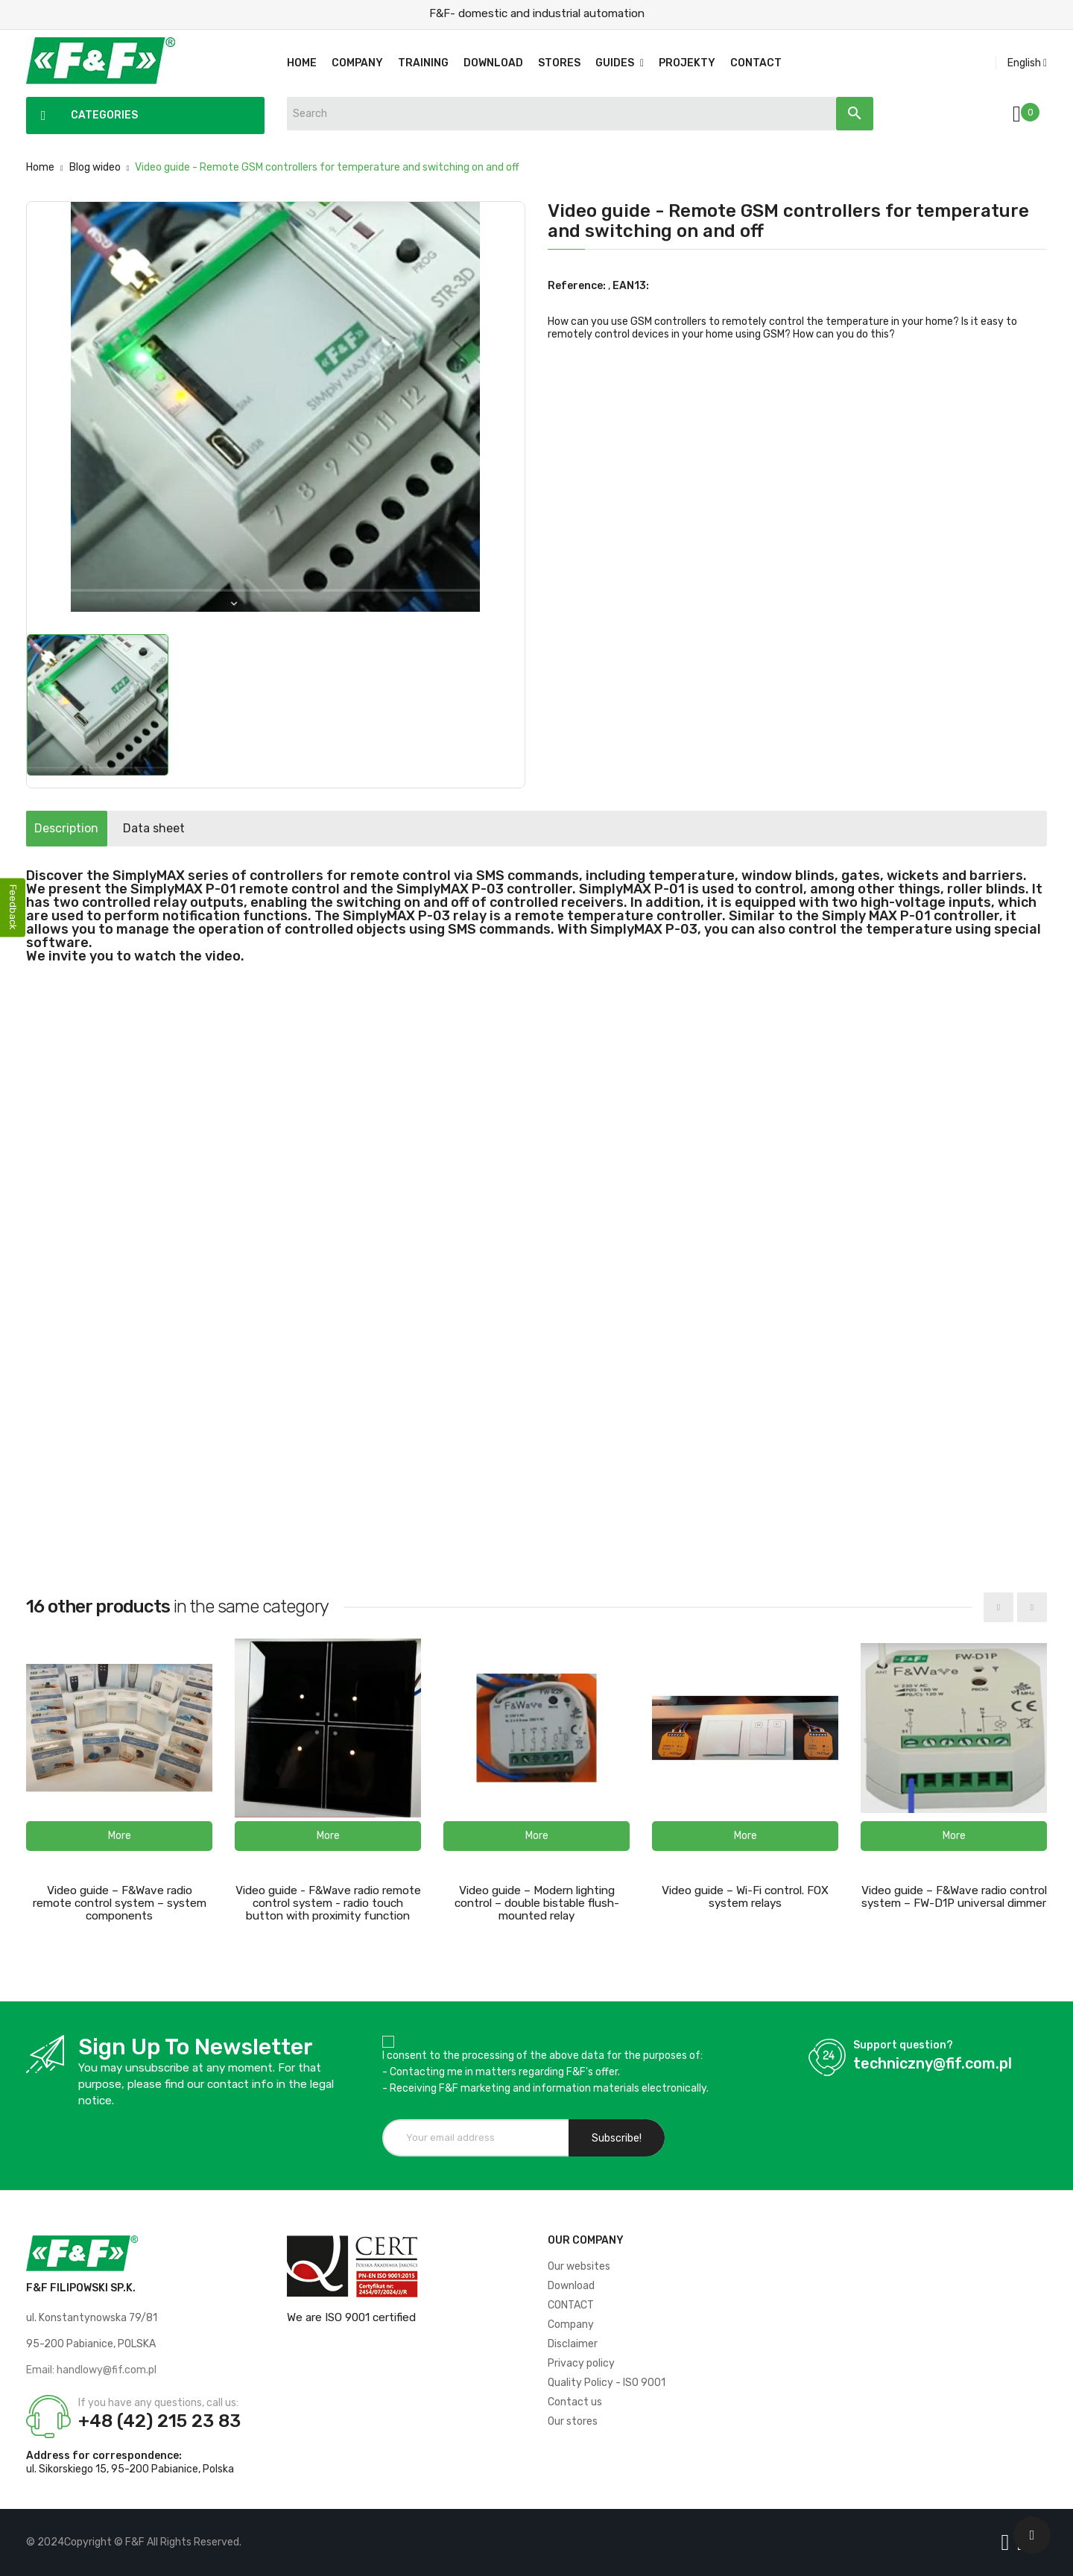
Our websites (579, 2266)
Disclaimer (573, 2344)
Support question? (903, 2045)
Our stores (573, 2421)
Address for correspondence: (104, 2455)
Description (80, 828)
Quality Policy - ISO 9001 (606, 2382)
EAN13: (631, 285)
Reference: (577, 285)
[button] (119, 1836)
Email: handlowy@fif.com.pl (91, 2370)
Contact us (575, 2402)
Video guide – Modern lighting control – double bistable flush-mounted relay (537, 1903)
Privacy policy (581, 2363)
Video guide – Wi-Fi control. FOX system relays (745, 1897)
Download (571, 2285)
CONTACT (571, 2305)
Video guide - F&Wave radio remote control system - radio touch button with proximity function (328, 1903)
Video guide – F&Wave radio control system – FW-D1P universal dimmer (954, 1897)
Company (571, 2324)
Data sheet (196, 828)
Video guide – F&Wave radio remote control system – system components (119, 1903)
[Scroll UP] (1032, 2535)
